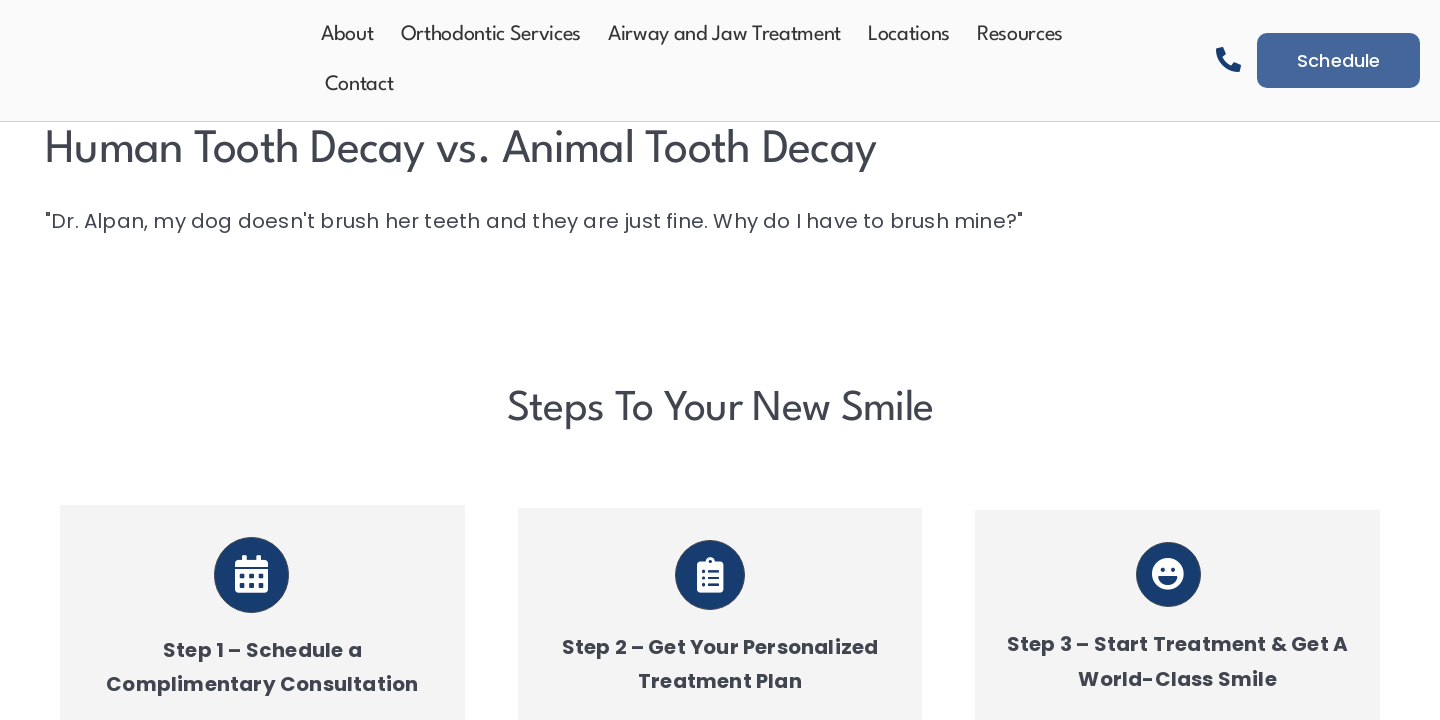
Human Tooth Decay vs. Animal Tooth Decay (460, 150)
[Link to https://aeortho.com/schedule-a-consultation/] (252, 575)
